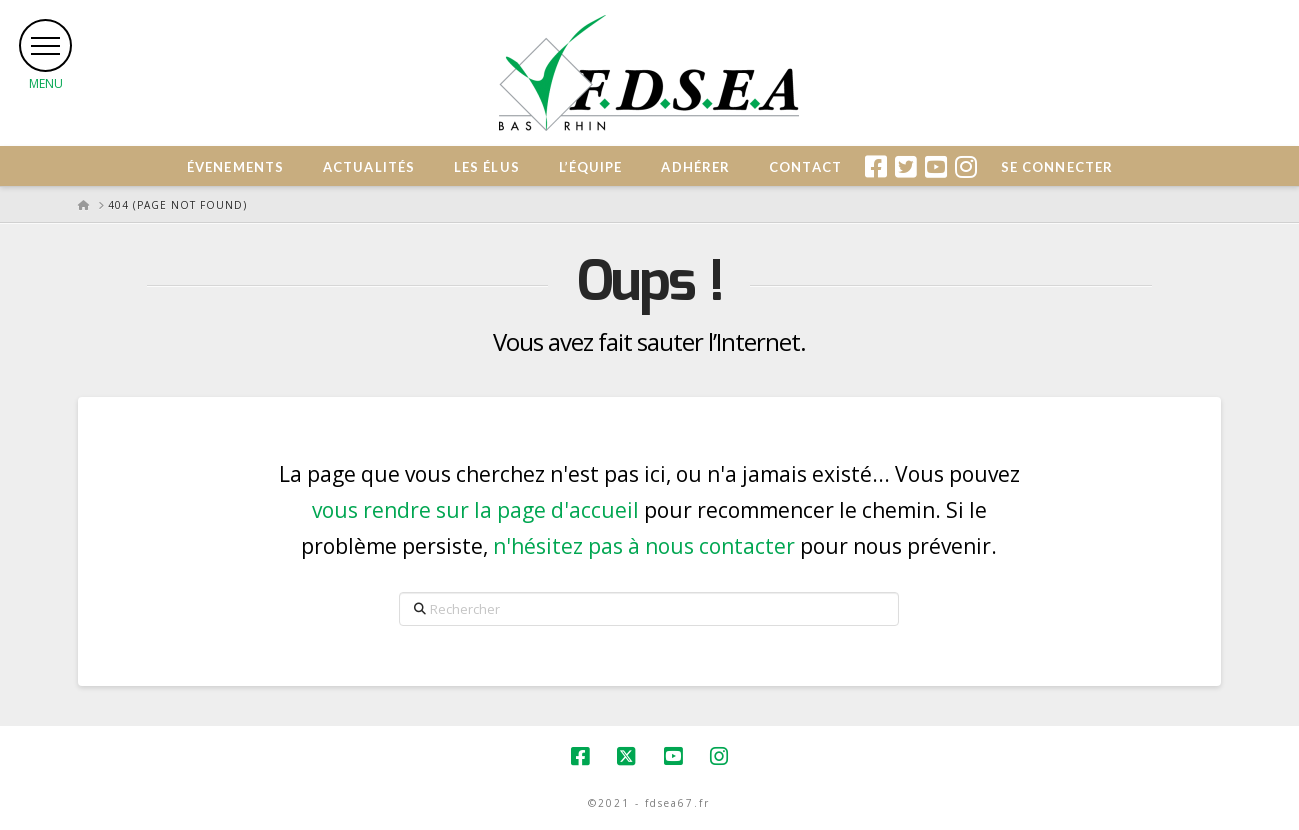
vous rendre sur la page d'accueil (475, 510)
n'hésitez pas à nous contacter (644, 546)
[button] (46, 46)
